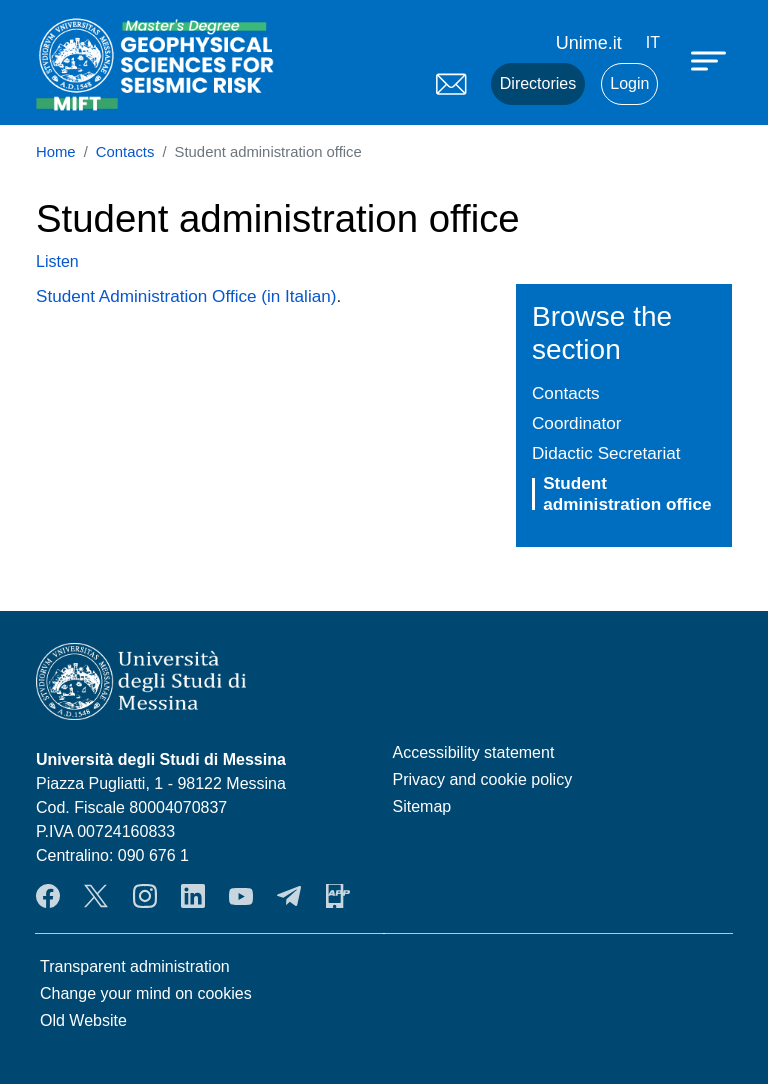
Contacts (125, 152)
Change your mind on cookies (146, 993)
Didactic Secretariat (606, 453)
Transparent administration (135, 966)
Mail (451, 84)
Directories (538, 83)
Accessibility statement (474, 752)
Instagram (145, 896)
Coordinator (576, 423)
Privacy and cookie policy (483, 779)
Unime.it (589, 43)
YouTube (241, 896)
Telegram (289, 896)
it (653, 42)
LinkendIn (193, 896)
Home (56, 152)
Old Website (83, 1020)
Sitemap (422, 806)
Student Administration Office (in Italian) (186, 296)
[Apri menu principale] (711, 60)
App (338, 896)
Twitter (96, 896)
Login (629, 83)
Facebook (48, 896)
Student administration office (627, 493)
